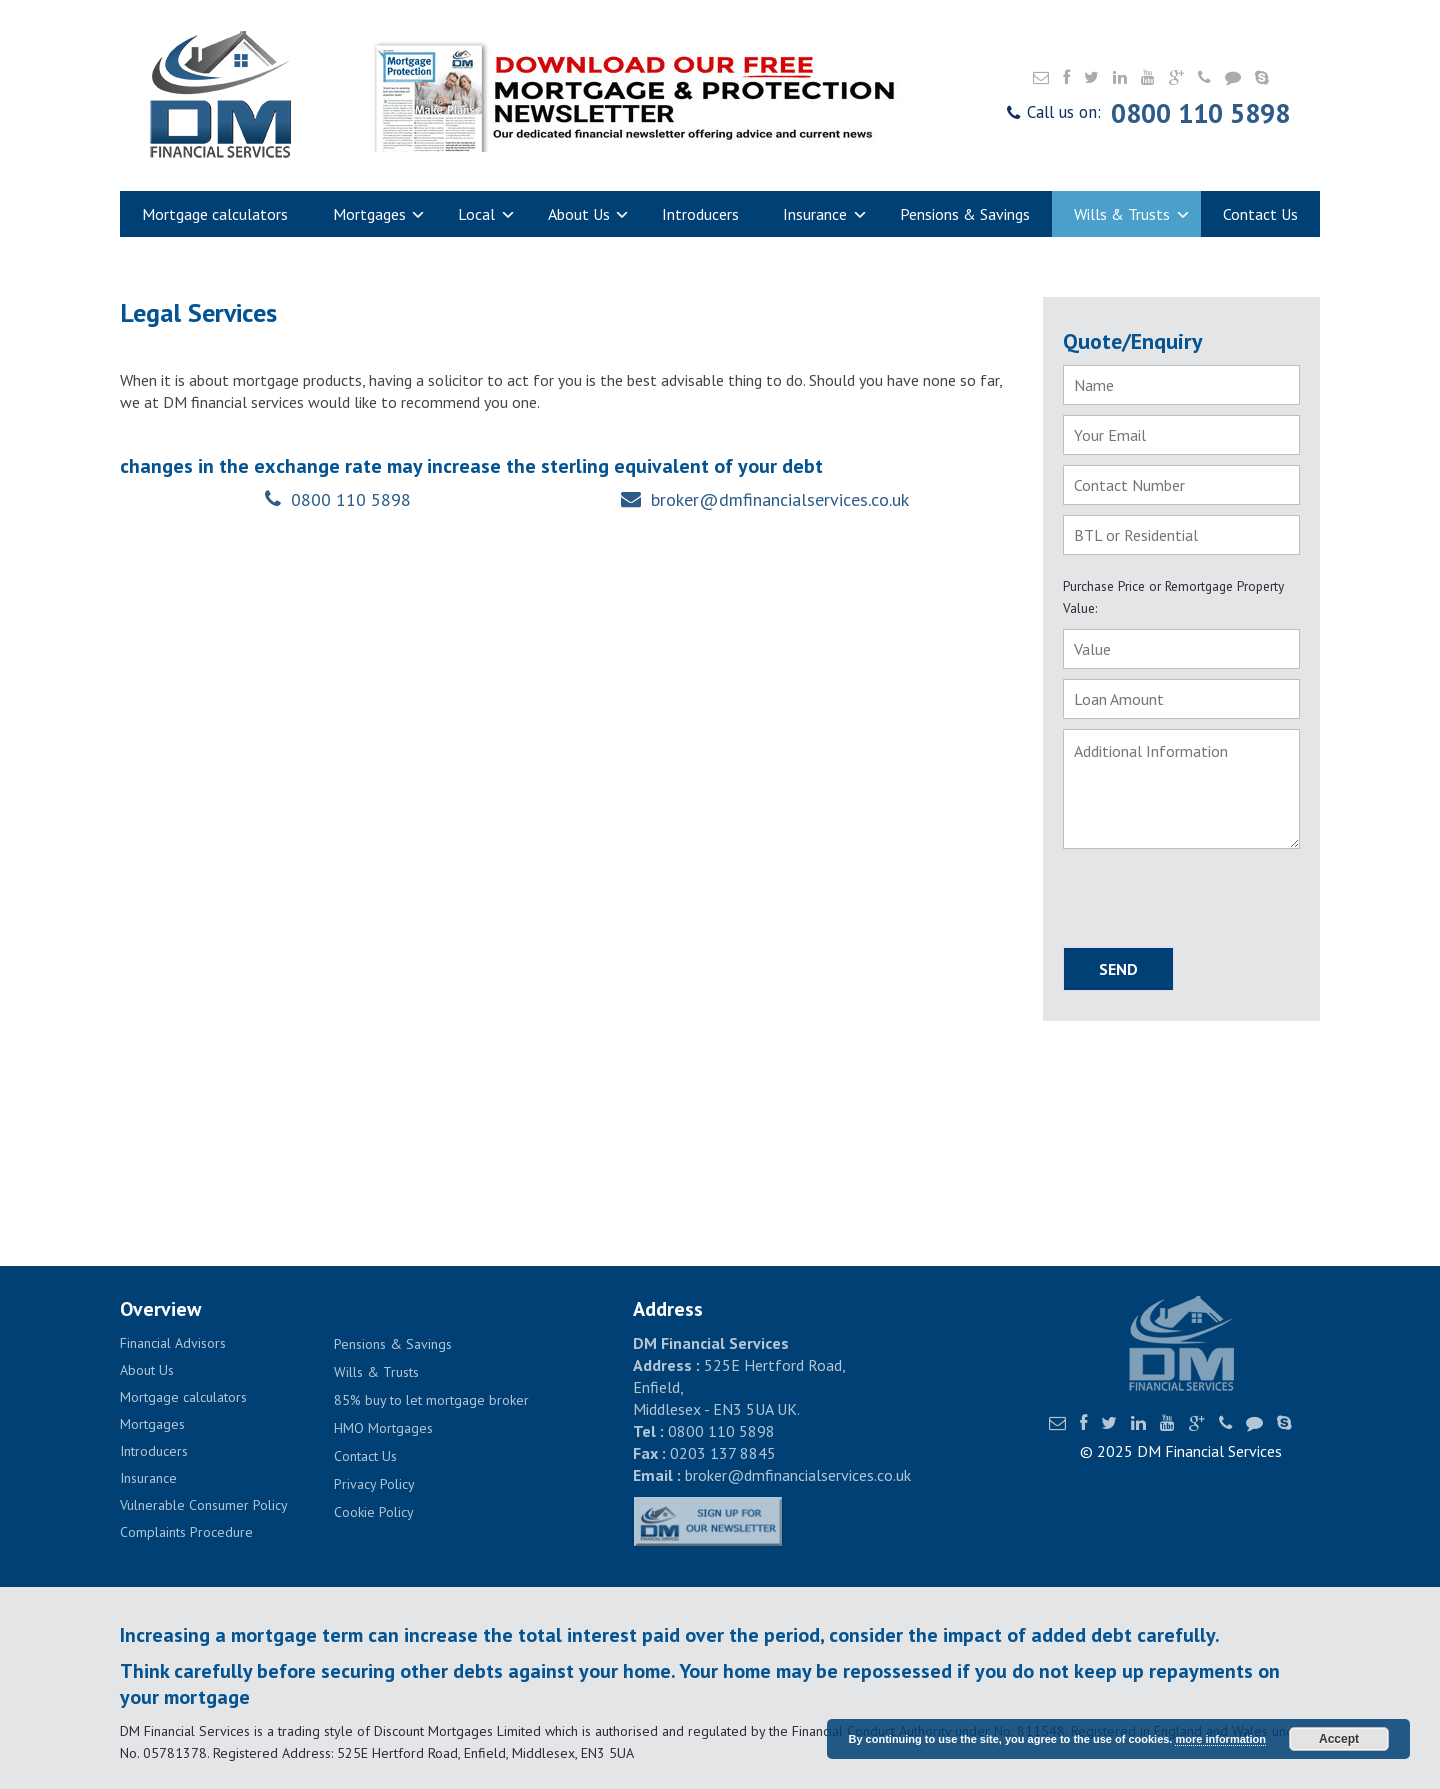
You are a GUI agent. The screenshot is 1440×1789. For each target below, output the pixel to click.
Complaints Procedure (186, 1532)
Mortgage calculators (215, 214)
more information (1220, 1739)
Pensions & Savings (965, 214)
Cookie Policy (374, 1512)
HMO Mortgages (383, 1428)
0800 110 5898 (1200, 113)
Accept (1339, 1739)
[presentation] (1180, 899)
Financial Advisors (173, 1343)
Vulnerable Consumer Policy (204, 1505)
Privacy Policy (374, 1484)
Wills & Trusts (1132, 215)
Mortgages (380, 215)
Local (487, 215)
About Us (589, 215)
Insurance (825, 215)
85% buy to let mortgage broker (431, 1400)
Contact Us (1260, 214)
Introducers (700, 214)
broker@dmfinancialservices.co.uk (780, 499)
